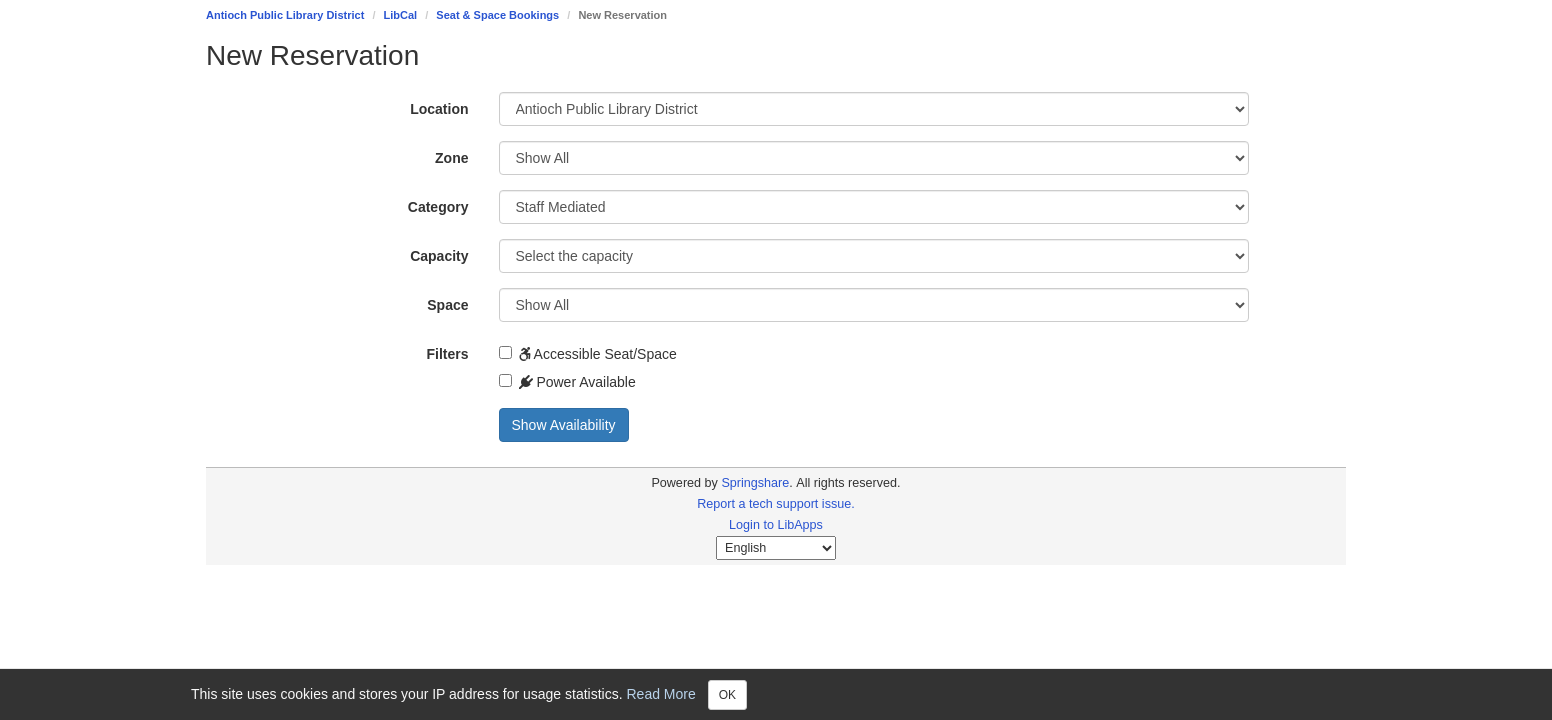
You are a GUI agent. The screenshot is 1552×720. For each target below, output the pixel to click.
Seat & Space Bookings (497, 15)
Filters (447, 354)
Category (438, 207)
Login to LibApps (776, 525)
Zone (451, 158)
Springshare (755, 483)
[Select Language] (776, 548)
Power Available (567, 382)
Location (439, 109)
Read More (661, 693)
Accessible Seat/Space (588, 354)
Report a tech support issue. (776, 504)
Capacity (439, 256)
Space (447, 305)
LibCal (401, 15)
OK (727, 695)
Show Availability (564, 425)
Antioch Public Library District (285, 15)
